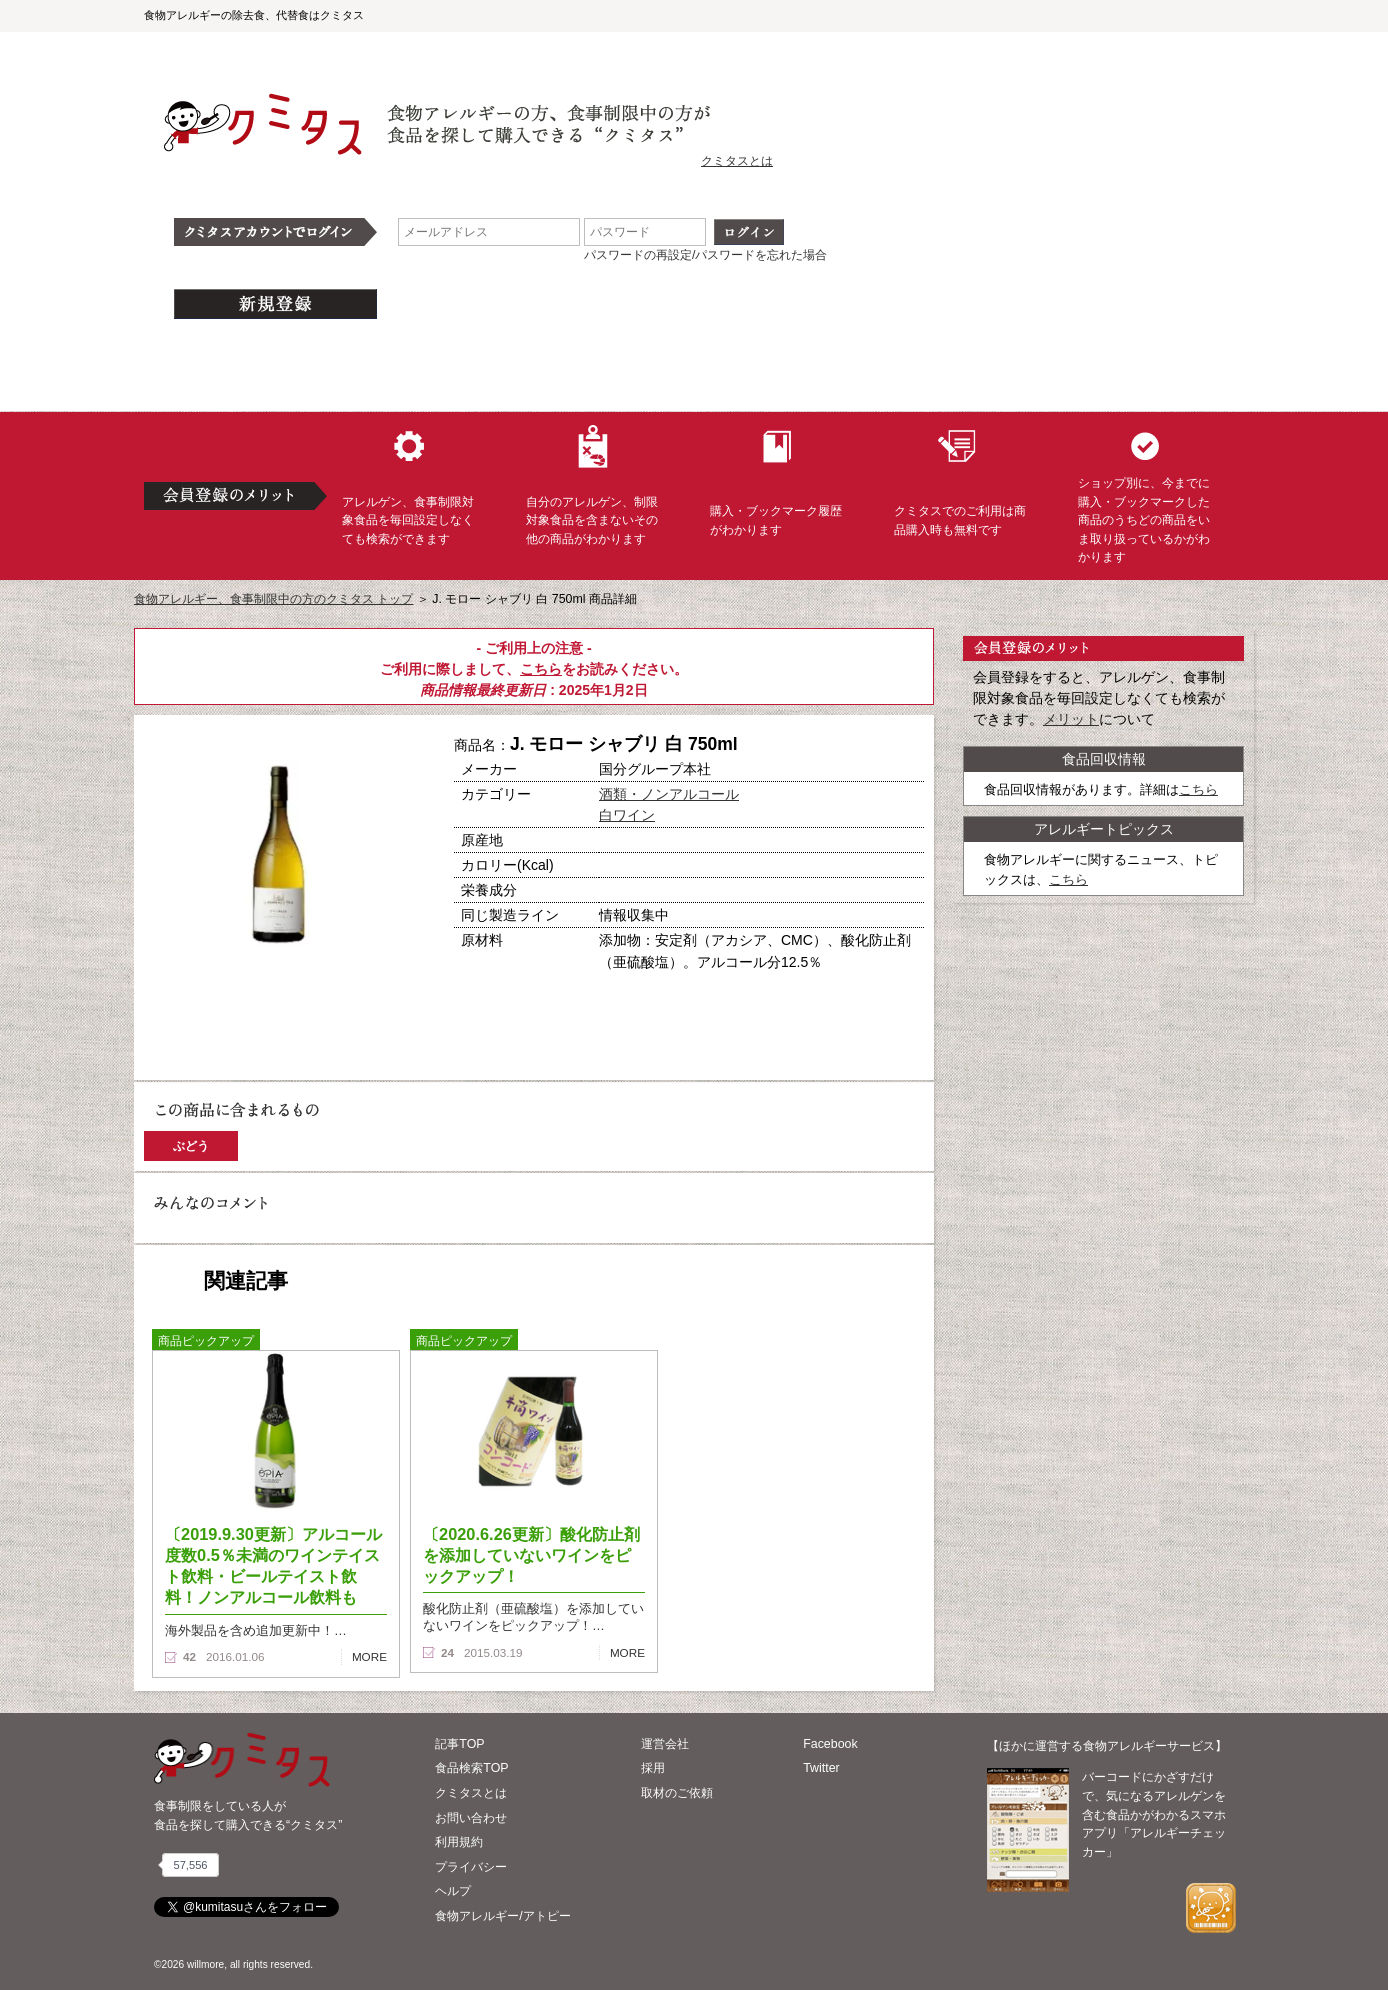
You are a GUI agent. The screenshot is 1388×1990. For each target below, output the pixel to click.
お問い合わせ (471, 1818)
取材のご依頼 (677, 1793)
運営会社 (665, 1744)
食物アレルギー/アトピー (502, 1916)
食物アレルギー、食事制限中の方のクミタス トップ (273, 599)
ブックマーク (346, 1019)
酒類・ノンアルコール (669, 794)
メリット (1071, 719)
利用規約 (459, 1842)
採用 (653, 1768)
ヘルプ (453, 1891)
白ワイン (627, 815)
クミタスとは (737, 161)
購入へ (209, 1019)
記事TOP (459, 1744)
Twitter (821, 1768)
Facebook (830, 1744)
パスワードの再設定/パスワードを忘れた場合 (705, 255)
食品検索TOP (471, 1768)
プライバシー (471, 1867)
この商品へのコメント (211, 1054)
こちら (541, 669)
